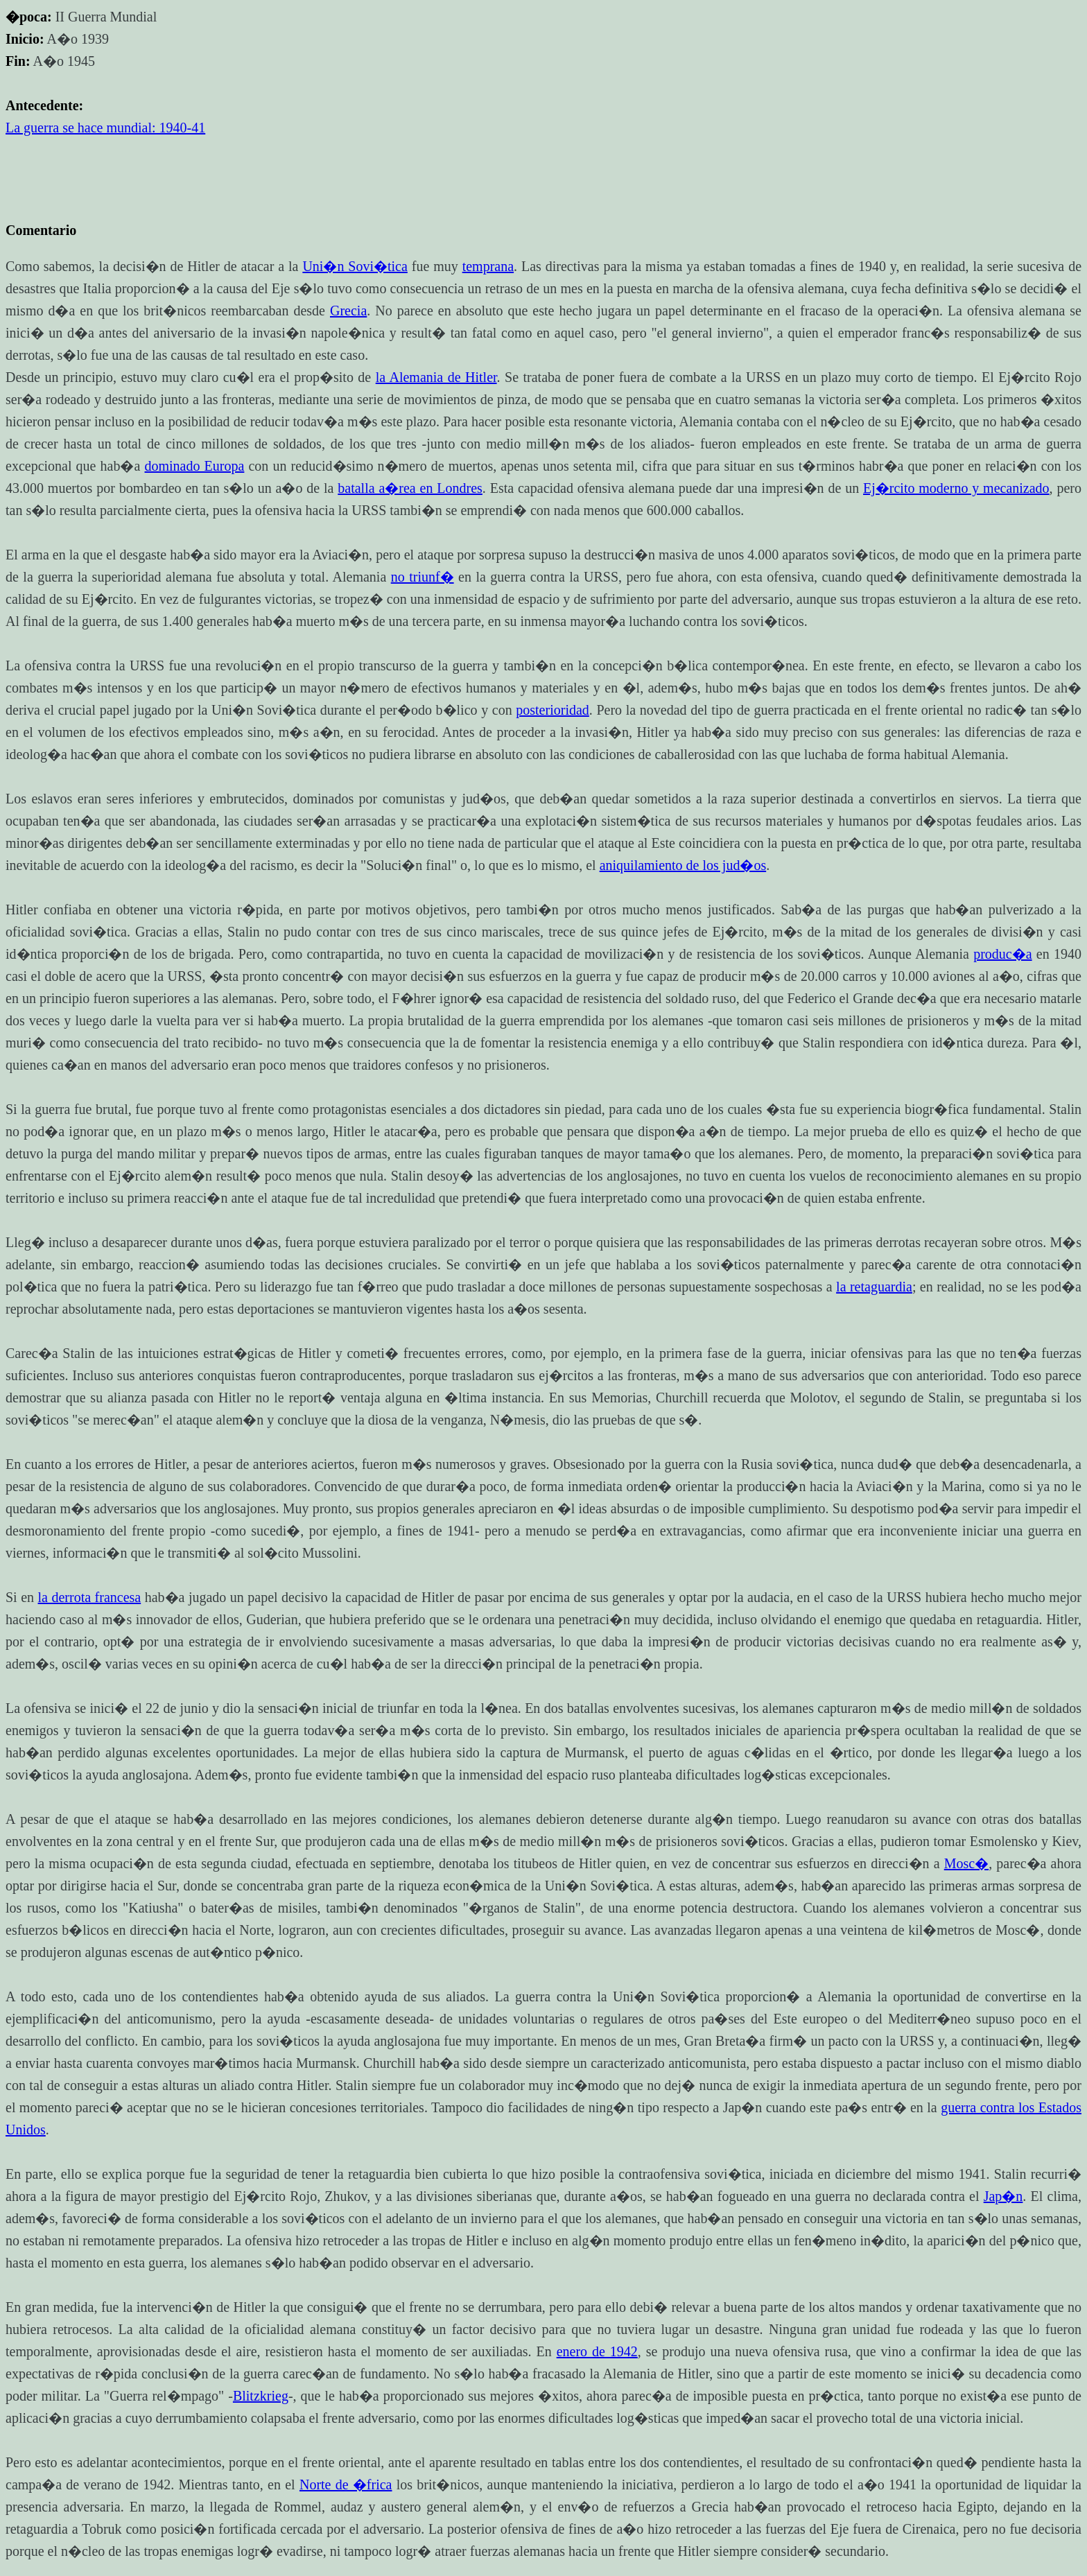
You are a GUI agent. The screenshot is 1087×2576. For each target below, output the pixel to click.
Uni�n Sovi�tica (354, 266)
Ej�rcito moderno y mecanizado (956, 488)
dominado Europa (195, 465)
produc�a (1002, 953)
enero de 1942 (597, 2351)
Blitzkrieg (260, 2395)
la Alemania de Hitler (436, 377)
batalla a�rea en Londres (410, 488)
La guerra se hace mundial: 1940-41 (105, 127)
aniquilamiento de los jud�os (683, 865)
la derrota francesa (89, 1597)
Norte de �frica (345, 2484)
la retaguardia (874, 1286)
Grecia (348, 310)
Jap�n (1003, 2196)
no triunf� (422, 576)
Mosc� (966, 1863)
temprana (488, 266)
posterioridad (552, 709)
